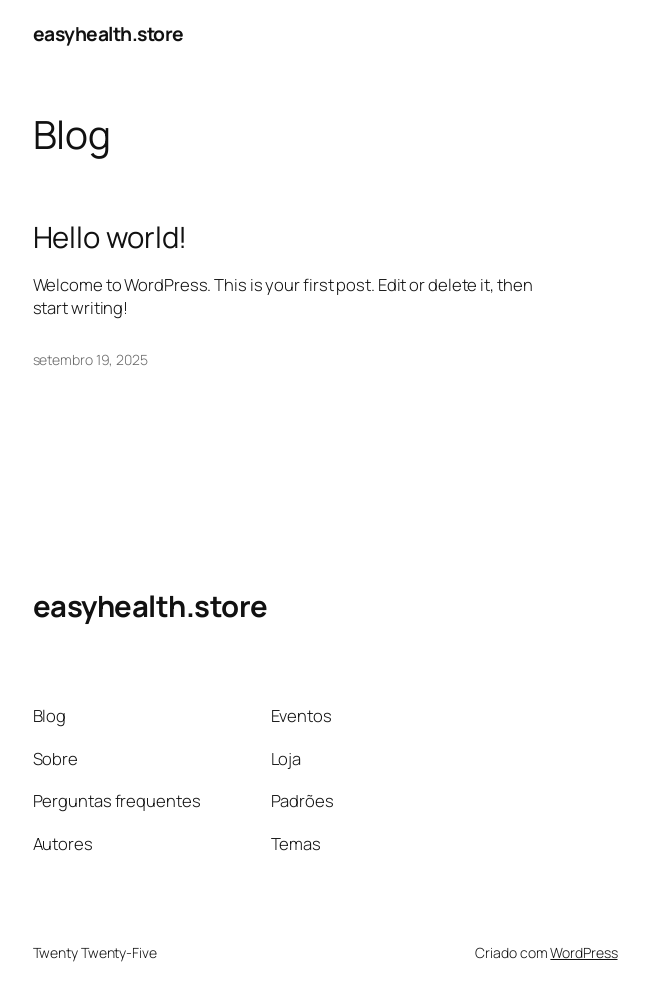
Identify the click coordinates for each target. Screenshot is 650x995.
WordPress (583, 952)
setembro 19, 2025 (90, 359)
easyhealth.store (108, 33)
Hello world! (110, 237)
